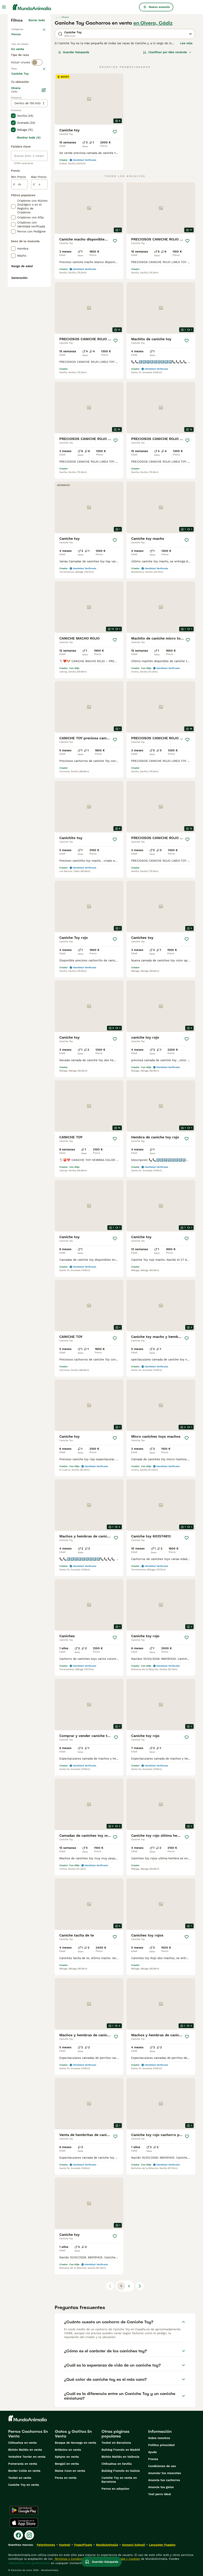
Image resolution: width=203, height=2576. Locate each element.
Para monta (22, 75)
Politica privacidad (161, 2445)
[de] (19, 300)
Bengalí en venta (67, 2464)
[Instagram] (29, 2535)
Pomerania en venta (22, 2464)
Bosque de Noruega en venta (75, 2442)
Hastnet (64, 2545)
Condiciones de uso (162, 2466)
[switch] (37, 90)
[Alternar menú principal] (4, 7)
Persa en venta (66, 2478)
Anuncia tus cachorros (164, 2480)
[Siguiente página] (140, 2286)
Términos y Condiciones (70, 2559)
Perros (16, 38)
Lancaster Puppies (162, 2545)
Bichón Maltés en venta (25, 2449)
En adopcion (23, 65)
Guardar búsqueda (73, 52)
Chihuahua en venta (22, 2442)
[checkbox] (13, 118)
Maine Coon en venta (70, 2471)
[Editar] (44, 206)
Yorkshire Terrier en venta (26, 2457)
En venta (20, 56)
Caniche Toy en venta (23, 2485)
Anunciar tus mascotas (164, 2473)
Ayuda (152, 2452)
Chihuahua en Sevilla (117, 2464)
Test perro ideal (159, 2494)
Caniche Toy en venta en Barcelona (119, 2479)
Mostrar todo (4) (29, 253)
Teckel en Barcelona (116, 2442)
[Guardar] (115, 132)
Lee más (186, 43)
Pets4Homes (46, 2545)
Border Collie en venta (24, 2471)
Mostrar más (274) (31, 189)
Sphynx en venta (67, 2457)
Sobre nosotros (159, 2438)
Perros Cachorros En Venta (28, 2433)
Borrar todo (36, 20)
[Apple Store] (23, 2522)
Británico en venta (68, 2449)
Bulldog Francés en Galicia (121, 2471)
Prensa (153, 2459)
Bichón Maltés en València (120, 2457)
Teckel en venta (19, 2478)
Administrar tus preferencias (29, 2563)
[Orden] (167, 52)
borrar (40, 98)
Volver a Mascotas (25, 29)
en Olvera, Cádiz (153, 23)
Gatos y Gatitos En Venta (73, 2433)
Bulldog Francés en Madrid (121, 2449)
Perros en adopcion (115, 2488)
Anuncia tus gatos (161, 2487)
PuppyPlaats (83, 2545)
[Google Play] (24, 2510)
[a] (39, 300)
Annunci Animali (133, 2545)
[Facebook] (18, 2535)
